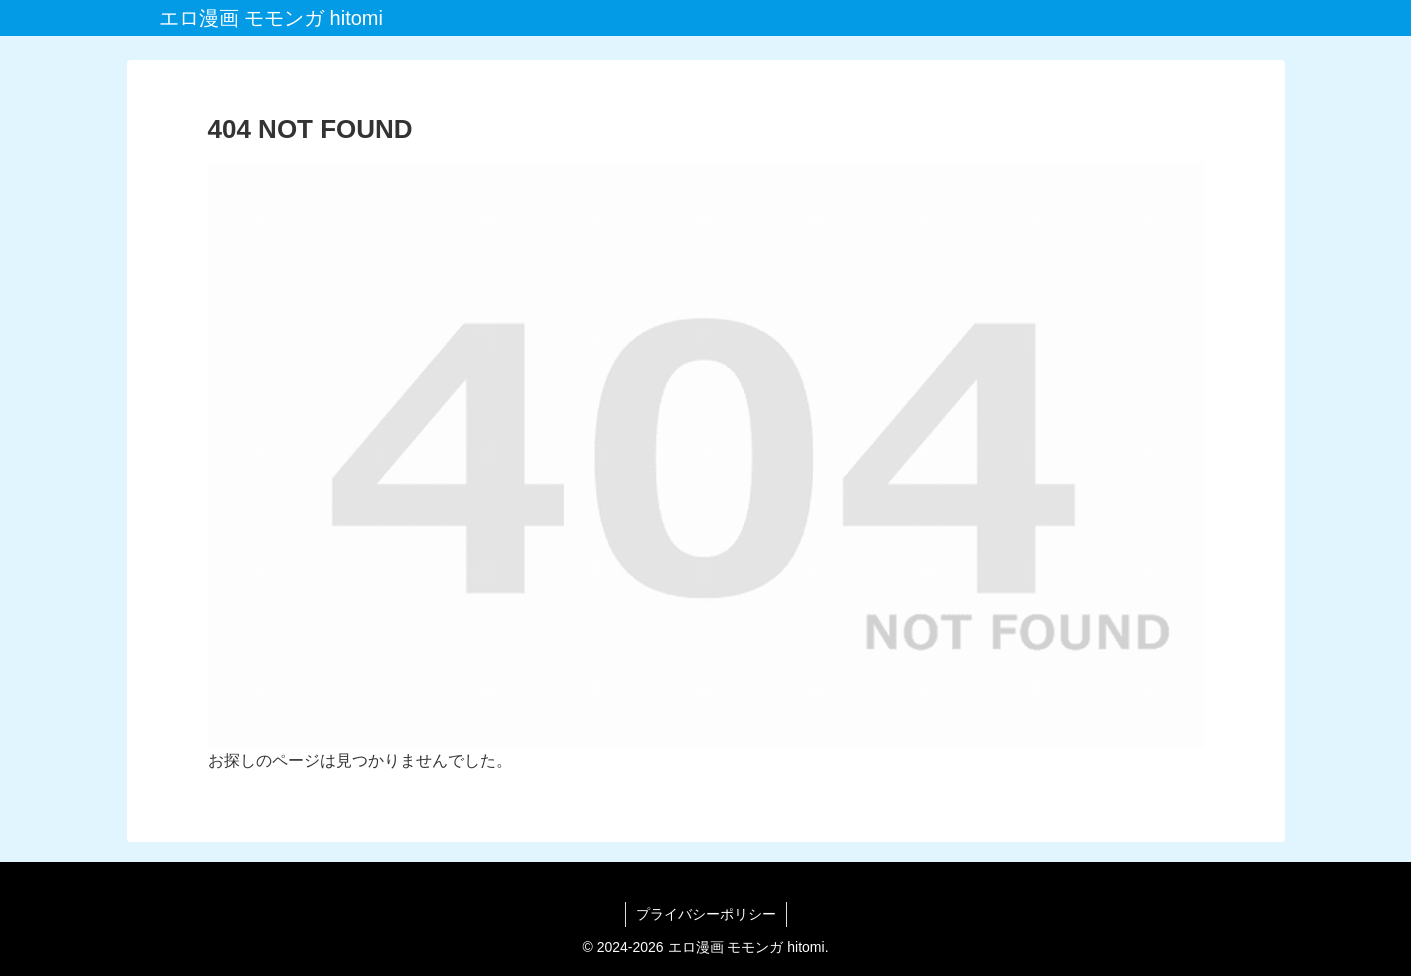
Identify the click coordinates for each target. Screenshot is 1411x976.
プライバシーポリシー (706, 914)
